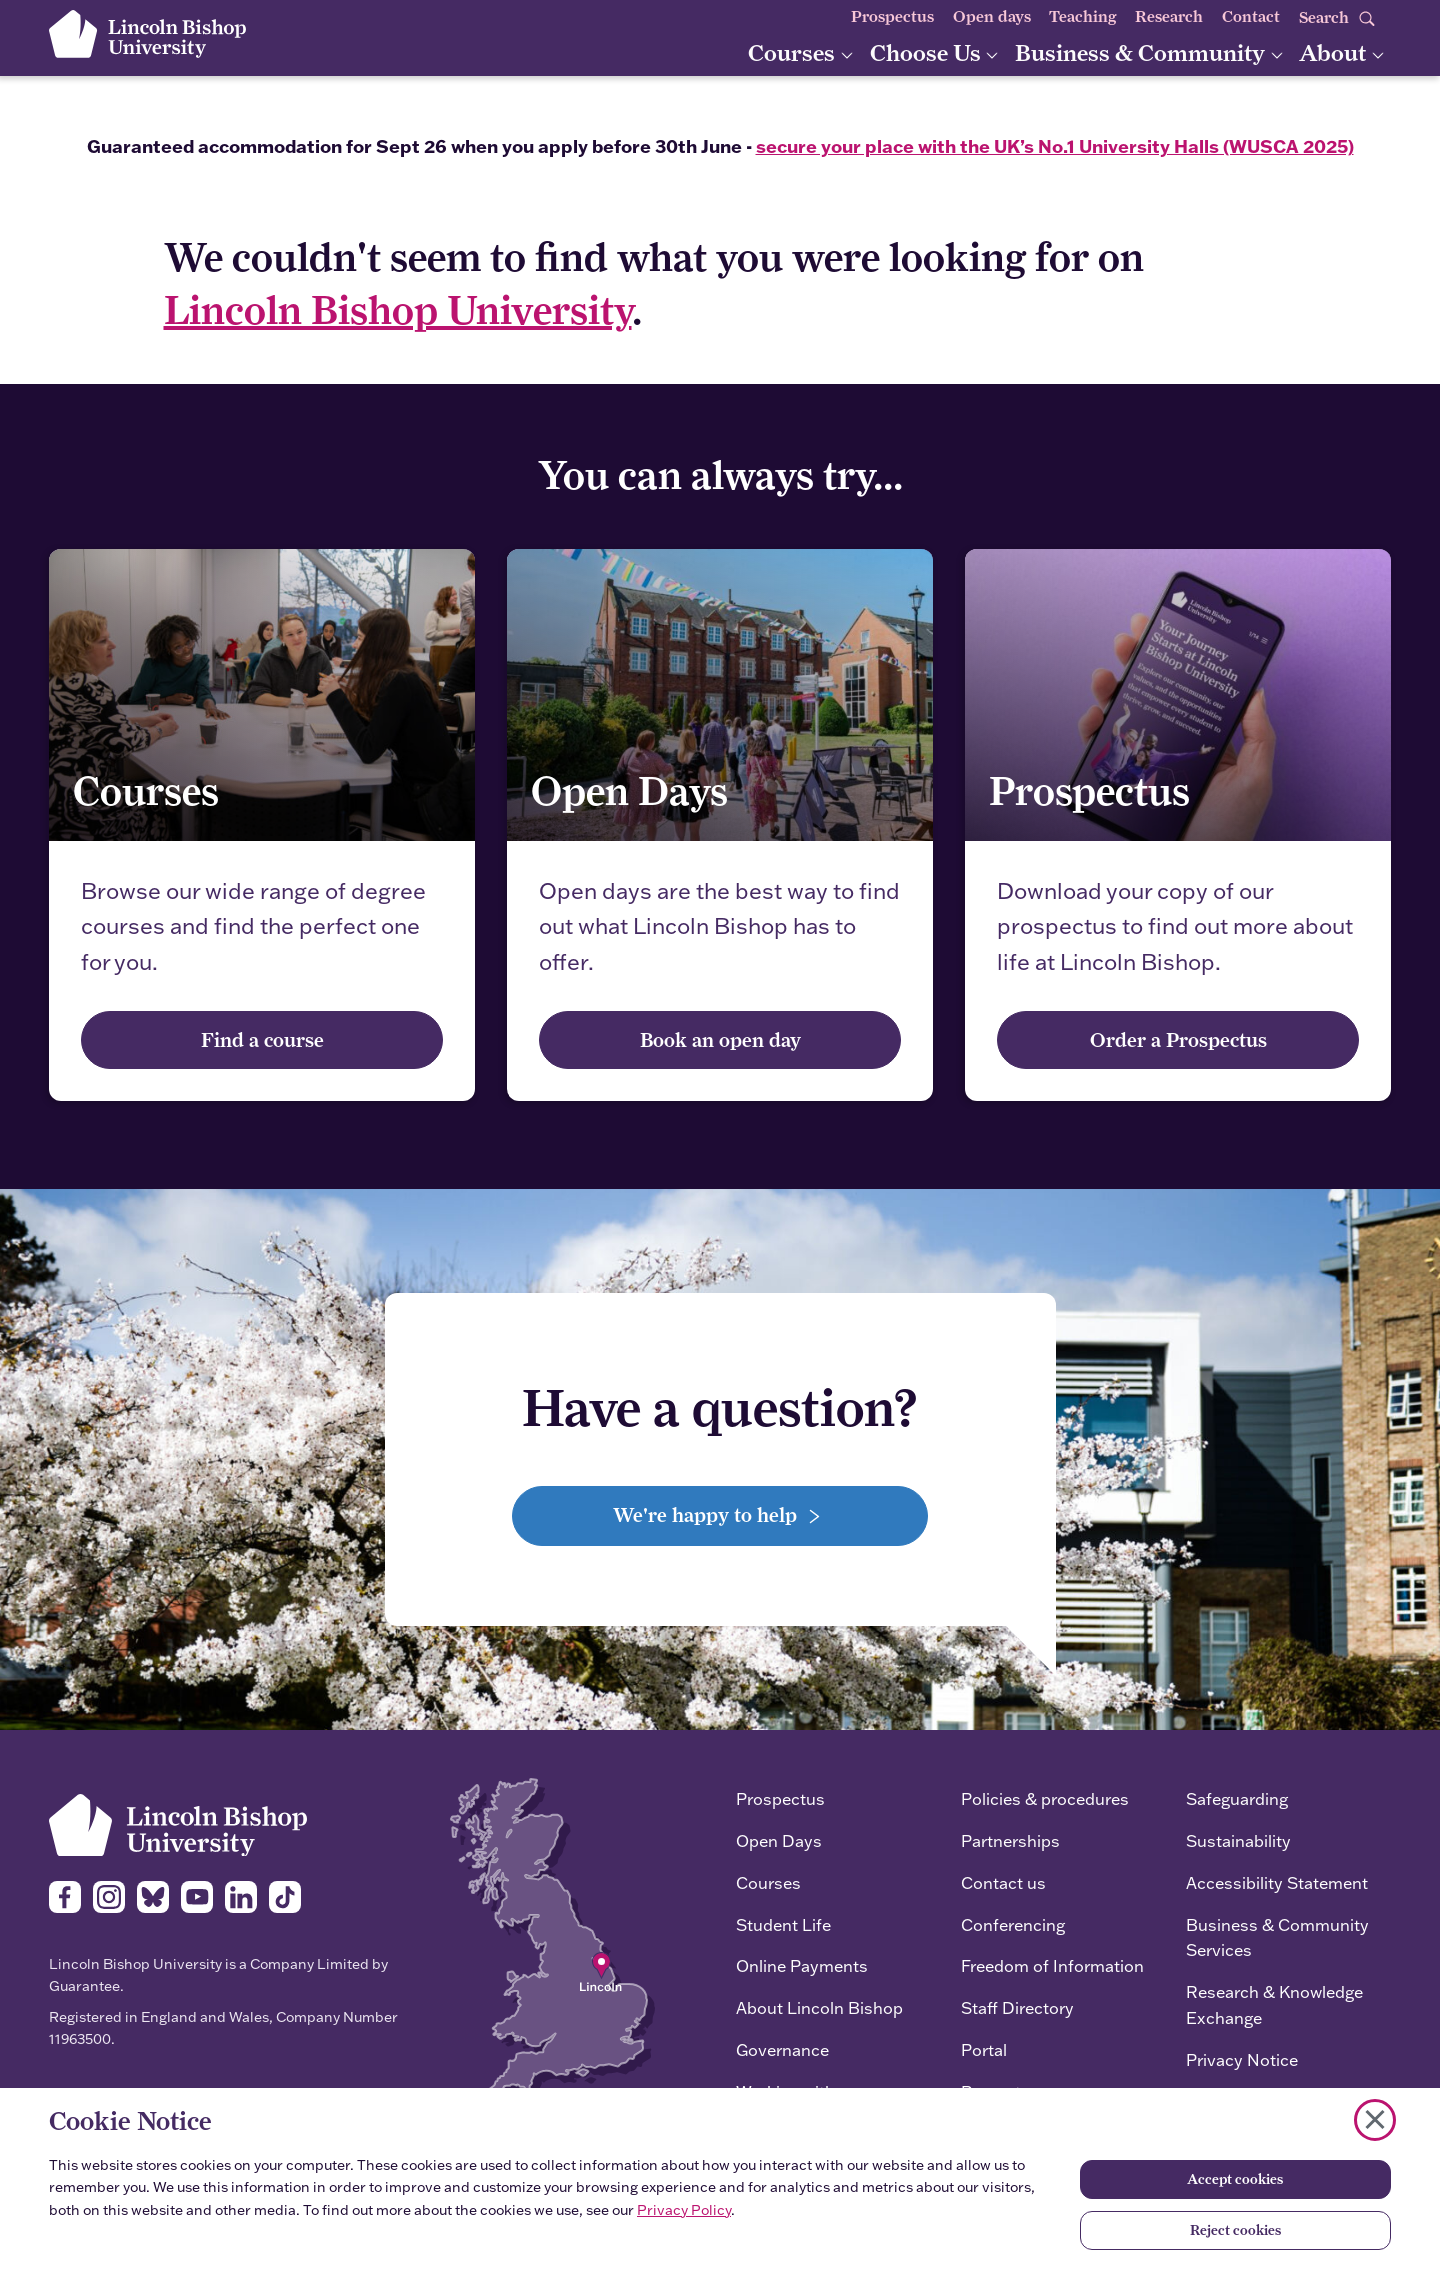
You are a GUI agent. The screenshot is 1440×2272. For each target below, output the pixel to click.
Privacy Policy (684, 2210)
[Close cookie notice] (1375, 2120)
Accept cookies (1235, 2179)
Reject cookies (1235, 2230)
